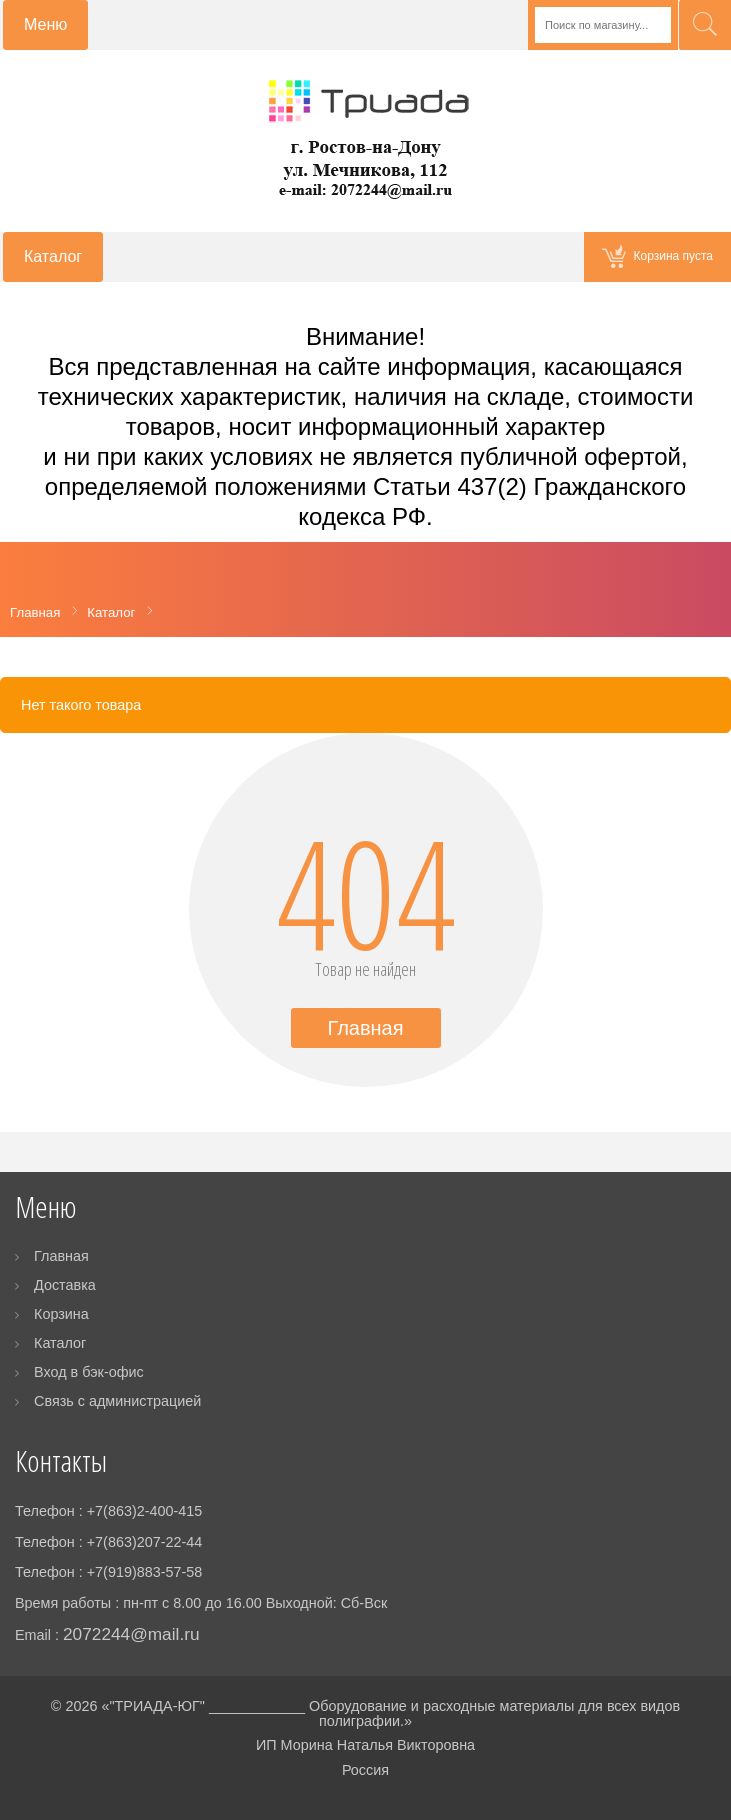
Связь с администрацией (117, 1401)
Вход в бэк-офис (89, 1372)
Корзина (61, 1314)
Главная (365, 1028)
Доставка (65, 1285)
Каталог (60, 1343)
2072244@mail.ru (131, 1634)
